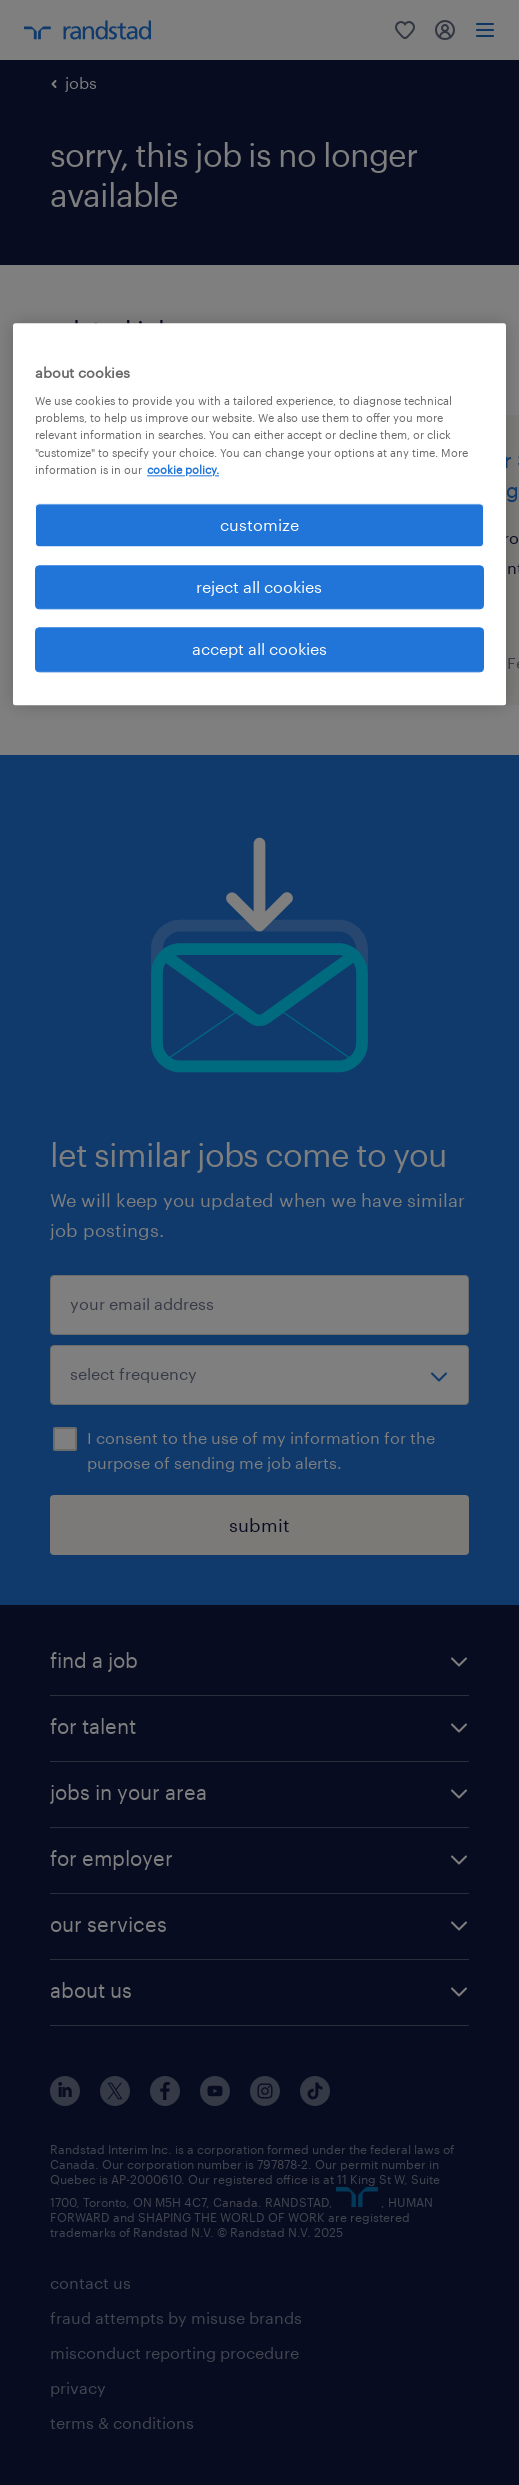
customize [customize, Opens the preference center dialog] (259, 524)
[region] (259, 514)
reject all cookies (259, 586)
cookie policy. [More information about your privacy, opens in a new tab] (183, 469)
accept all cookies (259, 649)
